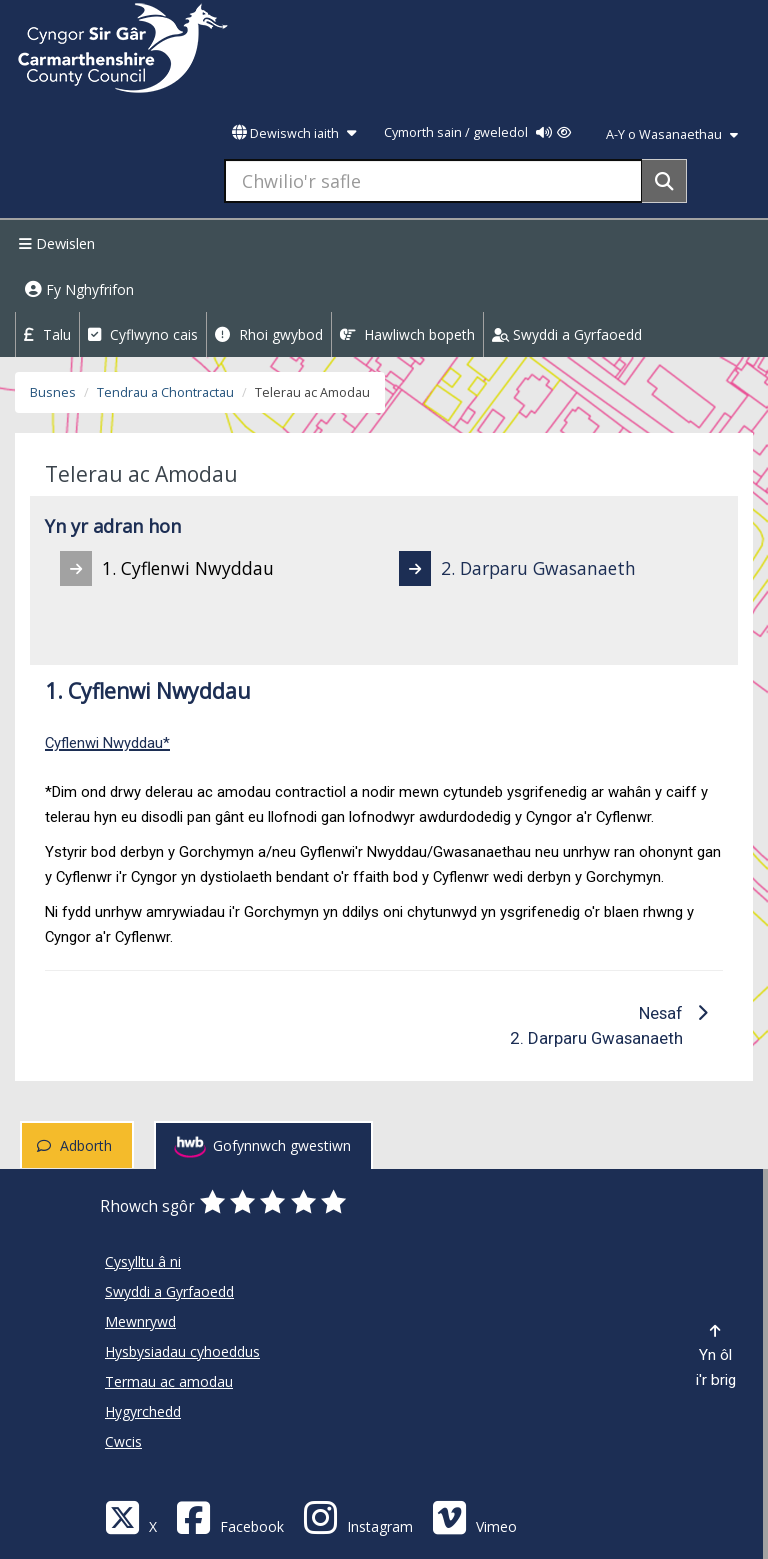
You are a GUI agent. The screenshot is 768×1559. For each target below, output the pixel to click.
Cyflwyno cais (143, 334)
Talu (47, 334)
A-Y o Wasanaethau (672, 134)
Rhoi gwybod (269, 334)
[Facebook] (230, 1516)
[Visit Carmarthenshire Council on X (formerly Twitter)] (131, 1516)
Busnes (53, 392)
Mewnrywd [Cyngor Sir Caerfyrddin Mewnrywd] (140, 1321)
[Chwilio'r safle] (433, 181)
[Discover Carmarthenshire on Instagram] (358, 1516)
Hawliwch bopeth (407, 334)
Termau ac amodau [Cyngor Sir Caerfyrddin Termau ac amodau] (169, 1381)
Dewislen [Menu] (54, 243)
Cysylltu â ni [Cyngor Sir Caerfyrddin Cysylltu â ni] (143, 1261)
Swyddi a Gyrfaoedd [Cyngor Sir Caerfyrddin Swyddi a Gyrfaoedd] (169, 1291)
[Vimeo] (474, 1516)
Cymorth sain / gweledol (477, 132)
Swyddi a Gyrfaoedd (567, 334)
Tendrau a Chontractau (165, 392)
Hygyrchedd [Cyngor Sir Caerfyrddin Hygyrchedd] (143, 1411)
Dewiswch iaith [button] (294, 133)
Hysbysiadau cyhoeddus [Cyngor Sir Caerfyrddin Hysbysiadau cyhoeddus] (182, 1351)
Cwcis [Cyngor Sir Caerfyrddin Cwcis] (123, 1441)
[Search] (664, 181)
